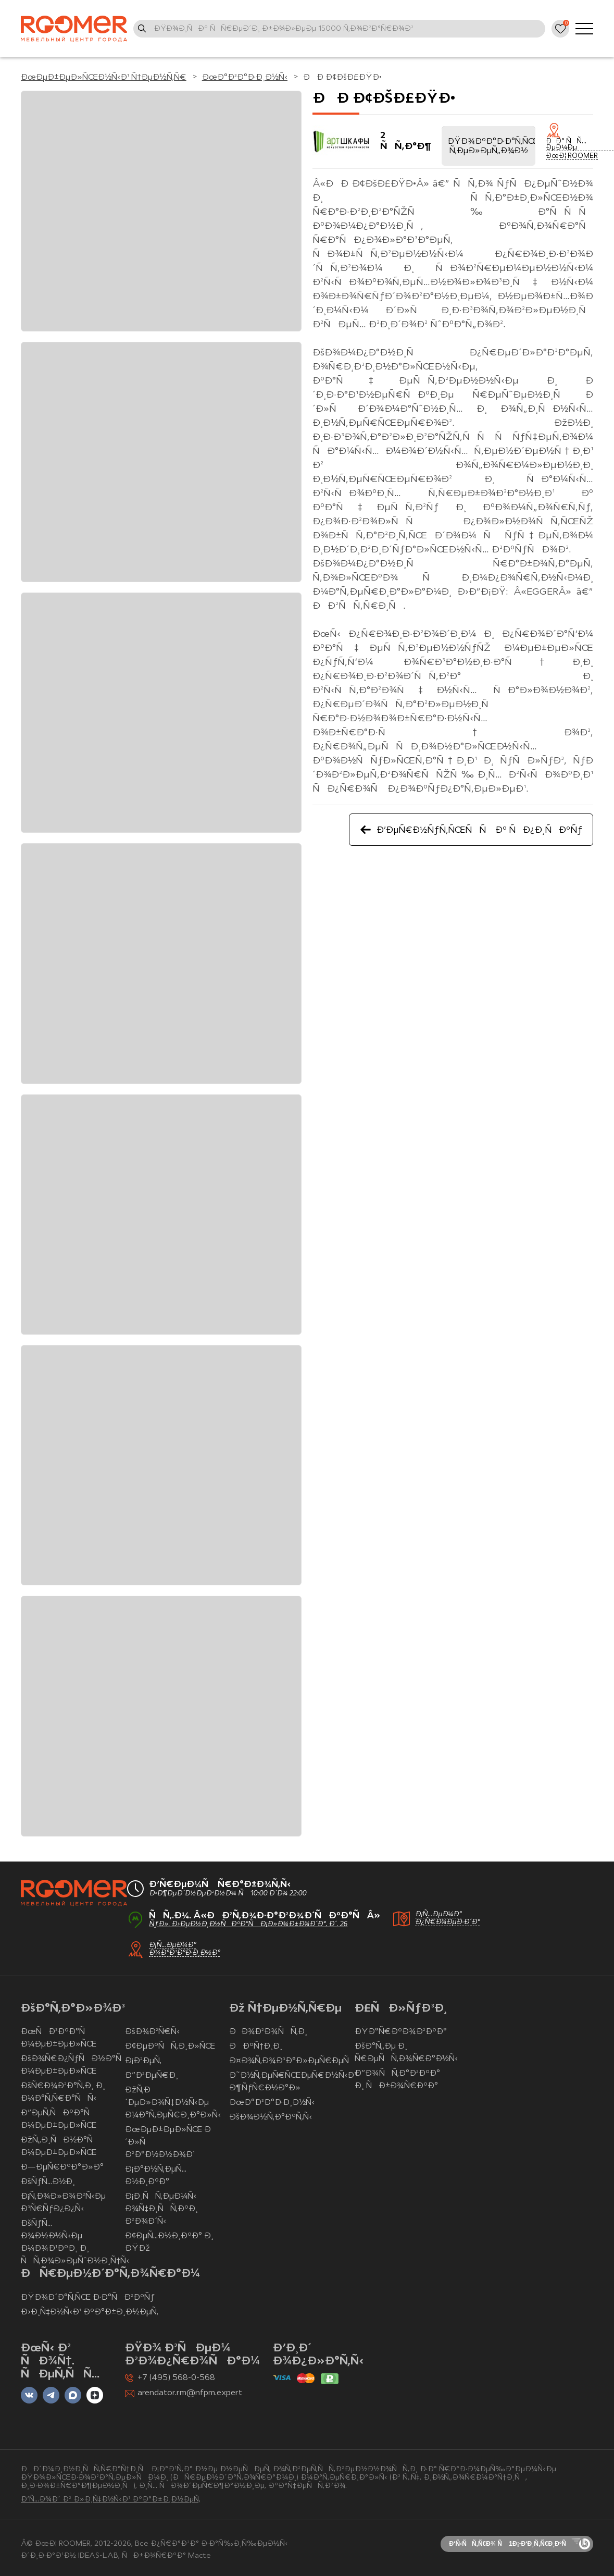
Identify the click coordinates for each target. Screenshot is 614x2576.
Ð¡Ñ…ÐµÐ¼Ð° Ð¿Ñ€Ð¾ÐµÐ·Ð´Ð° (447, 1918)
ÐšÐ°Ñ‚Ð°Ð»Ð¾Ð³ (73, 2009)
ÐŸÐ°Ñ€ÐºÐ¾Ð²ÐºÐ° (400, 2032)
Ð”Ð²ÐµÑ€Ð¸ (151, 2076)
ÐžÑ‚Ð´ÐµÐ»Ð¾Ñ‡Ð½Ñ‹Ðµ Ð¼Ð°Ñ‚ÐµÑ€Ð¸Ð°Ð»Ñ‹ (173, 2102)
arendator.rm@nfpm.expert (189, 2393)
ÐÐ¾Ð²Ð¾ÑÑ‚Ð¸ (268, 2032)
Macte (199, 2556)
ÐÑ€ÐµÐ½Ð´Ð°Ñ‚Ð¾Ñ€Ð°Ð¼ (110, 2274)
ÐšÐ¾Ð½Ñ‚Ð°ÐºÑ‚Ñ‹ (270, 2117)
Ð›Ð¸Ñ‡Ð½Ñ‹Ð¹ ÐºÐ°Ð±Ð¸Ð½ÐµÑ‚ (89, 2312)
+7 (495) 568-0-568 (176, 2378)
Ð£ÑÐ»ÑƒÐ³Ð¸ (401, 2009)
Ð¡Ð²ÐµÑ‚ (143, 2061)
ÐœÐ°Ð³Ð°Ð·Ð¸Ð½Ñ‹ (272, 2103)
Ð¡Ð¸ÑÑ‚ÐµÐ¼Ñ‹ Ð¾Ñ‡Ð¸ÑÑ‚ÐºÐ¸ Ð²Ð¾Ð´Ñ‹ (161, 2209)
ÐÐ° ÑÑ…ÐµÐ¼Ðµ (566, 145)
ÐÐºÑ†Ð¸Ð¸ (255, 2046)
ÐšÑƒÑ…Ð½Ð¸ (48, 2182)
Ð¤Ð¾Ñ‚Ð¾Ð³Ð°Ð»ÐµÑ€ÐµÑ (292, 2061)
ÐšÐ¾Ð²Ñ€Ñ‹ (152, 2032)
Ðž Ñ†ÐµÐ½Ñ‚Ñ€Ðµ (285, 2009)
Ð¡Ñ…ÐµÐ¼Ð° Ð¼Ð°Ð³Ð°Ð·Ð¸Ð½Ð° (184, 1949)
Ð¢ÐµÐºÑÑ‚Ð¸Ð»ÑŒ (170, 2046)
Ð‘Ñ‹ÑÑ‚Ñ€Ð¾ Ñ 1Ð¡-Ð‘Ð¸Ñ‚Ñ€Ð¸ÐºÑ (510, 2543)
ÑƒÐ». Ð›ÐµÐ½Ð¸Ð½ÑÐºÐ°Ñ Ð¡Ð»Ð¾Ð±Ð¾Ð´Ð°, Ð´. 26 (248, 1924)
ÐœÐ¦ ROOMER (572, 156)
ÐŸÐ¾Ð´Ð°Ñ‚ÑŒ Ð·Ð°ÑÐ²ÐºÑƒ (88, 2298)
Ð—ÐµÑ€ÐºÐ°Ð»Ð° (62, 2167)
